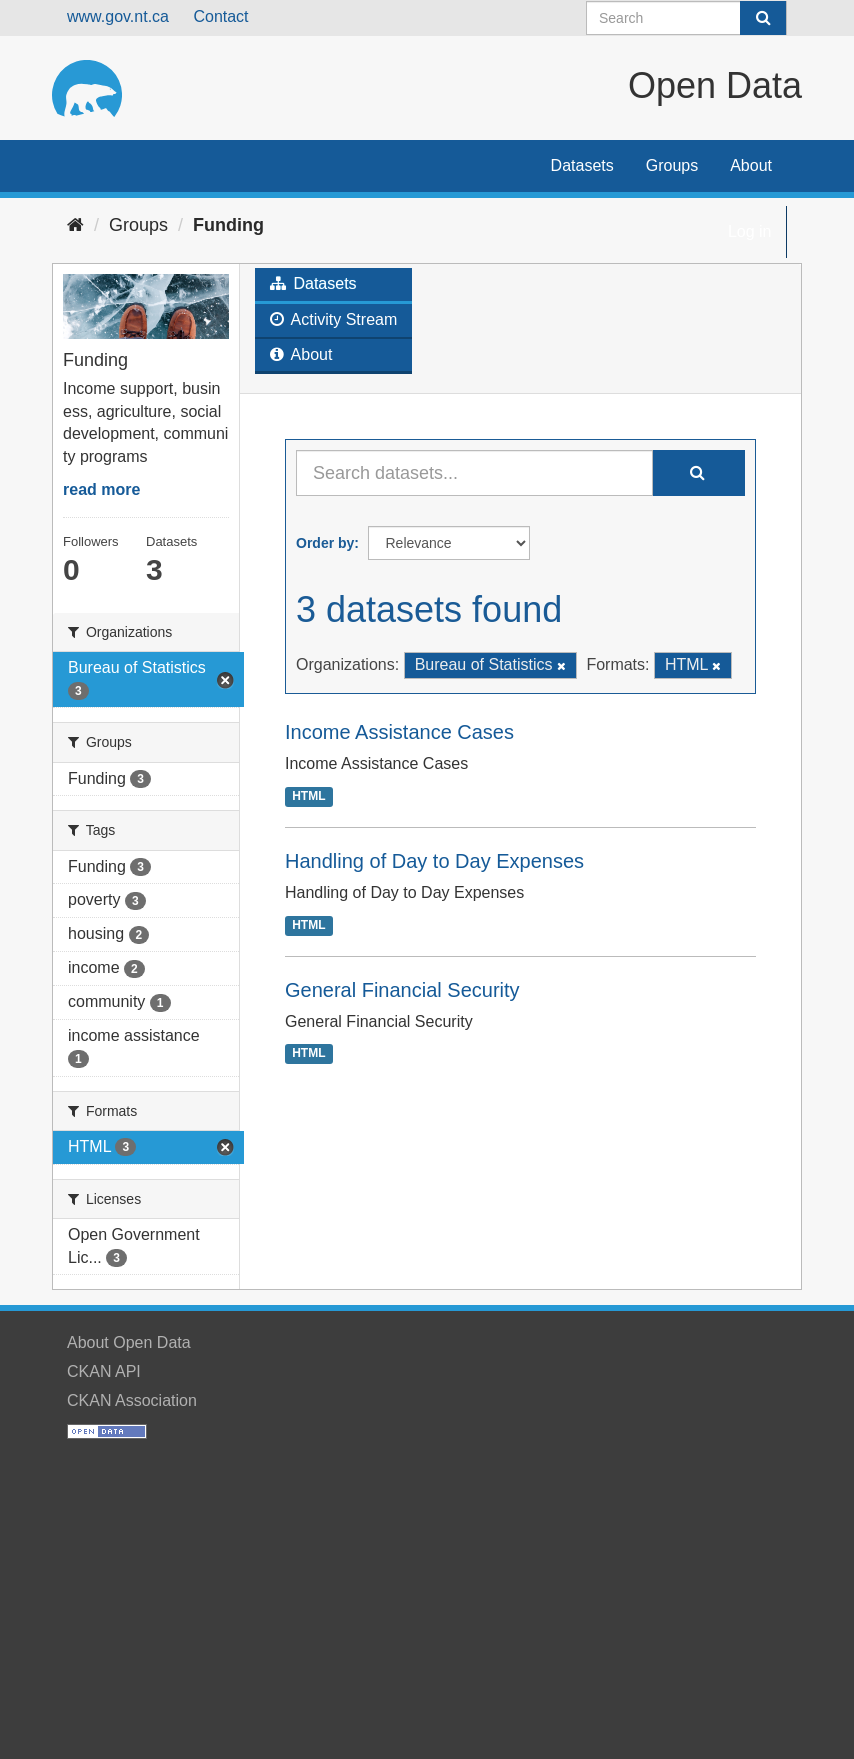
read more (101, 489)
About (751, 165)
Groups (672, 165)
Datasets (582, 165)
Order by (325, 543)
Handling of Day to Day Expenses (434, 861)
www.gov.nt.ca (118, 16)
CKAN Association (132, 1400)
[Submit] (763, 18)
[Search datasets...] (474, 473)
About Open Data (129, 1342)
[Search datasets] (686, 18)
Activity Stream (333, 319)
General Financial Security (402, 990)
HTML (308, 796)
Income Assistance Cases (399, 732)
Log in (750, 231)
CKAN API (104, 1371)
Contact (220, 16)
